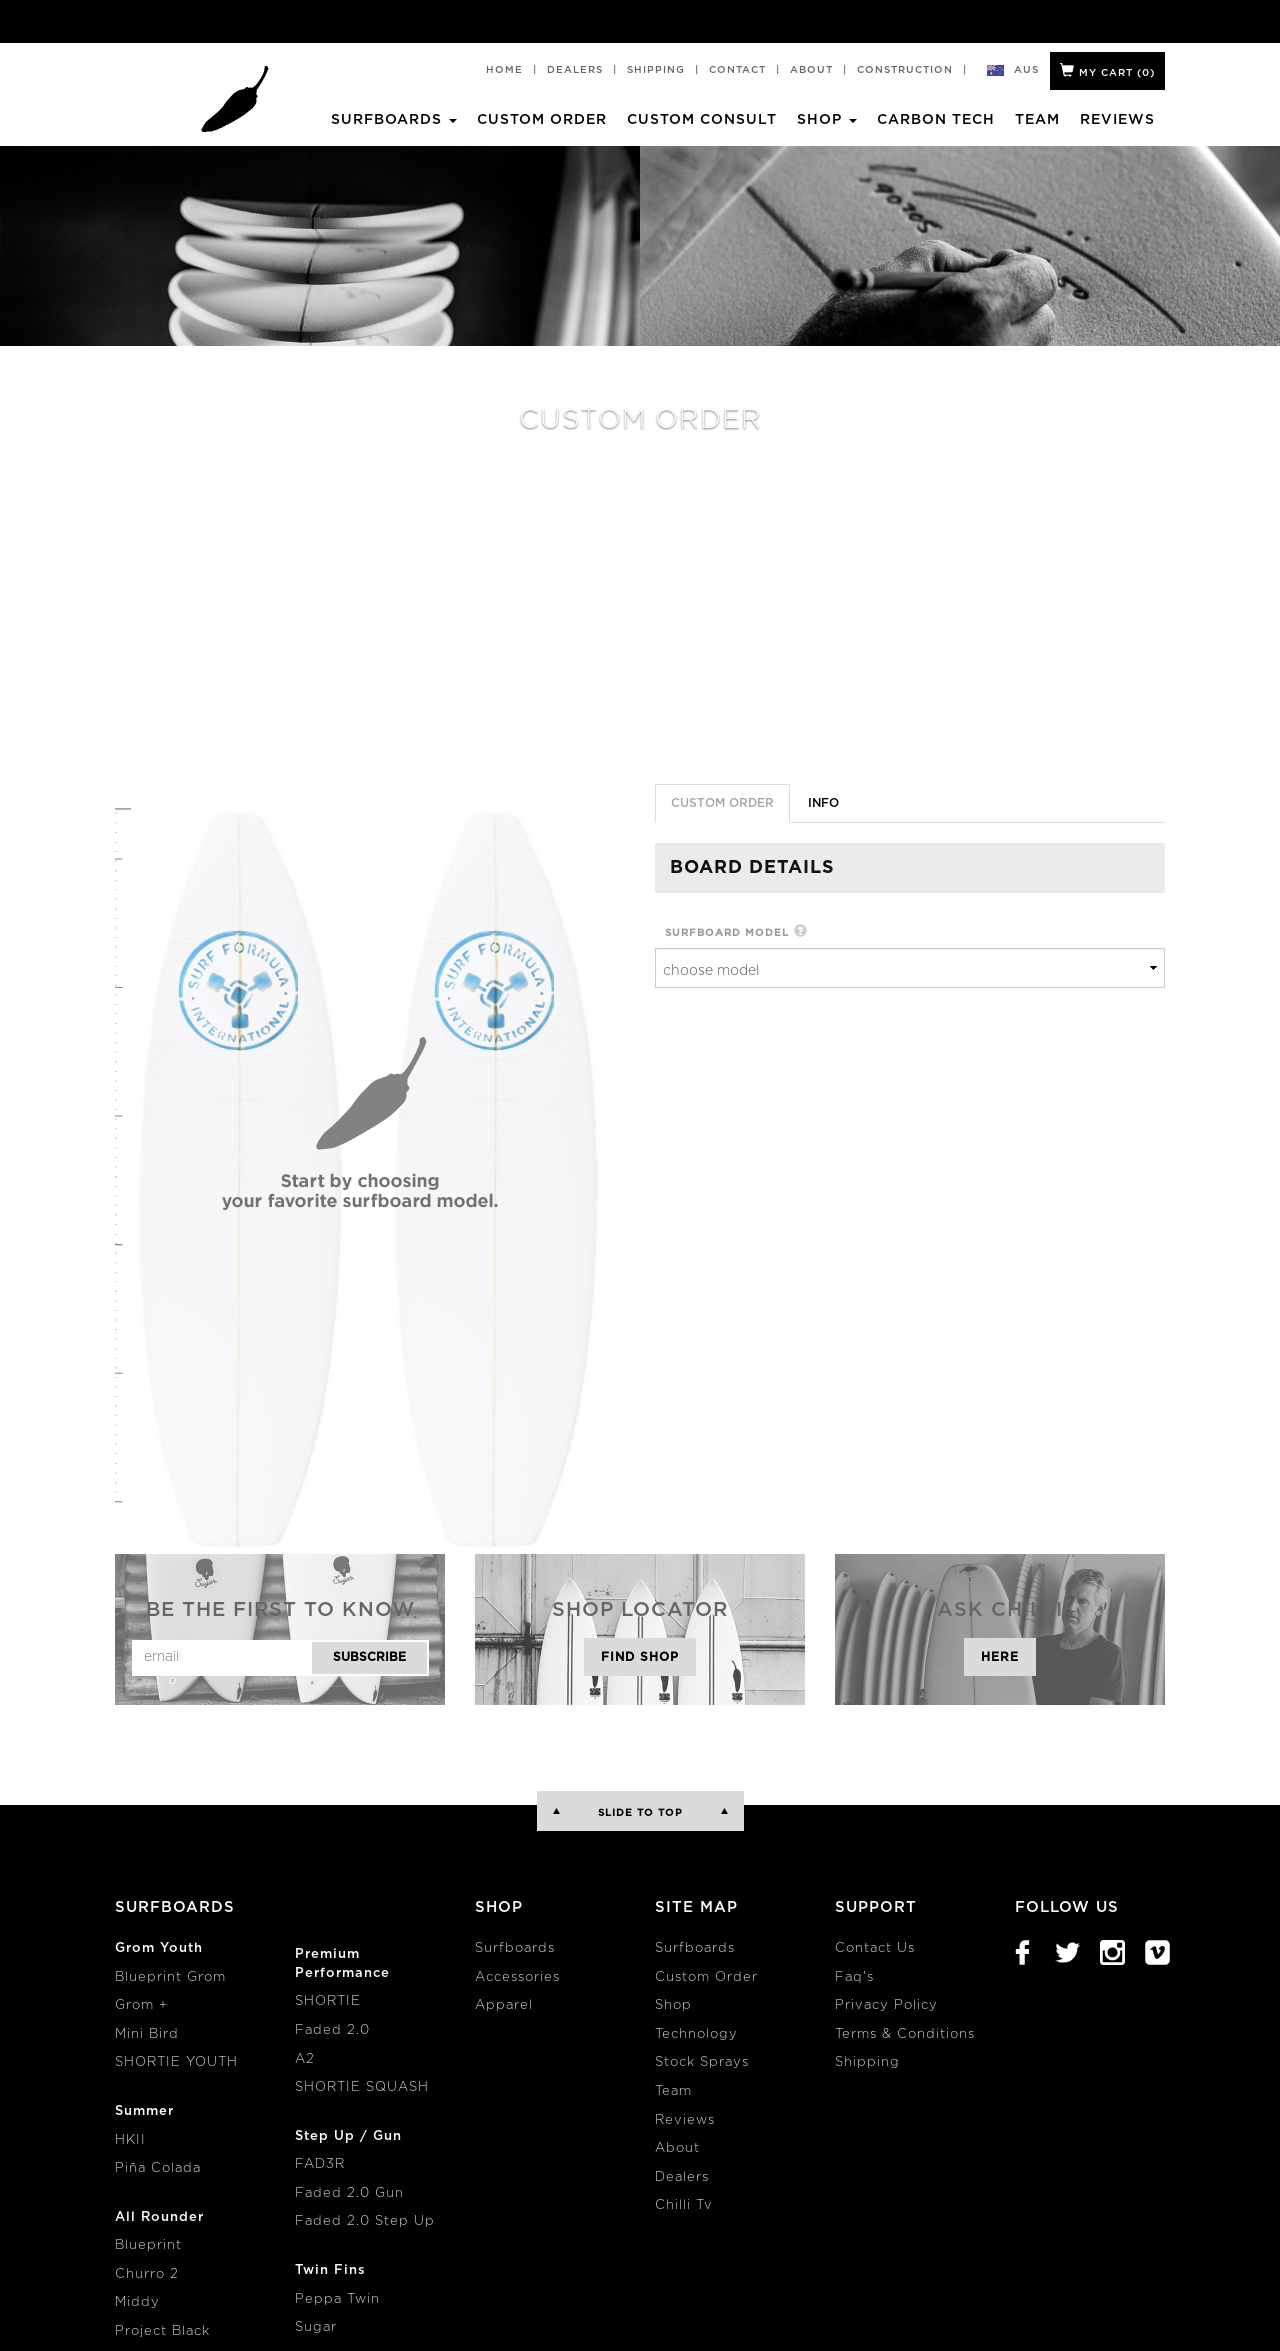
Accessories (517, 1977)
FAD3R (320, 2164)
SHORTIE (328, 2001)
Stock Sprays (702, 2062)
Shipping (656, 70)
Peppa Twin (337, 2299)
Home (504, 70)
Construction (905, 70)
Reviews (1117, 120)
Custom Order (542, 120)
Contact (737, 70)
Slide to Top (640, 1813)
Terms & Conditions (905, 2034)
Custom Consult (702, 120)
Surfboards (515, 1948)
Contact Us (875, 1948)
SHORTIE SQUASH (362, 2087)
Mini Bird (147, 2034)
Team (1037, 120)
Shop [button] (827, 120)
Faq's (854, 1977)
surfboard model (727, 933)
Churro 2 (147, 2274)
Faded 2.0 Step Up (365, 2221)
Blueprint (148, 2245)
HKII (130, 2140)
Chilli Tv (684, 2205)
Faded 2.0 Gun (349, 2193)
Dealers (575, 70)
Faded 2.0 (332, 2030)
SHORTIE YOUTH (176, 2062)
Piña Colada (158, 2168)
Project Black (162, 2331)
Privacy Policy (886, 2005)
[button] (801, 932)
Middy (137, 2302)
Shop (673, 2005)
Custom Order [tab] (722, 803)
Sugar (316, 2327)
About (811, 70)
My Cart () (1107, 70)
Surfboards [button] (394, 120)
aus (1027, 70)
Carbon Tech (936, 120)
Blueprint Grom (170, 1977)
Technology (696, 2034)
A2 (305, 2059)
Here (1000, 1657)
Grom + (141, 2005)
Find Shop (640, 1657)
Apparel (504, 2005)
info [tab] (823, 803)
